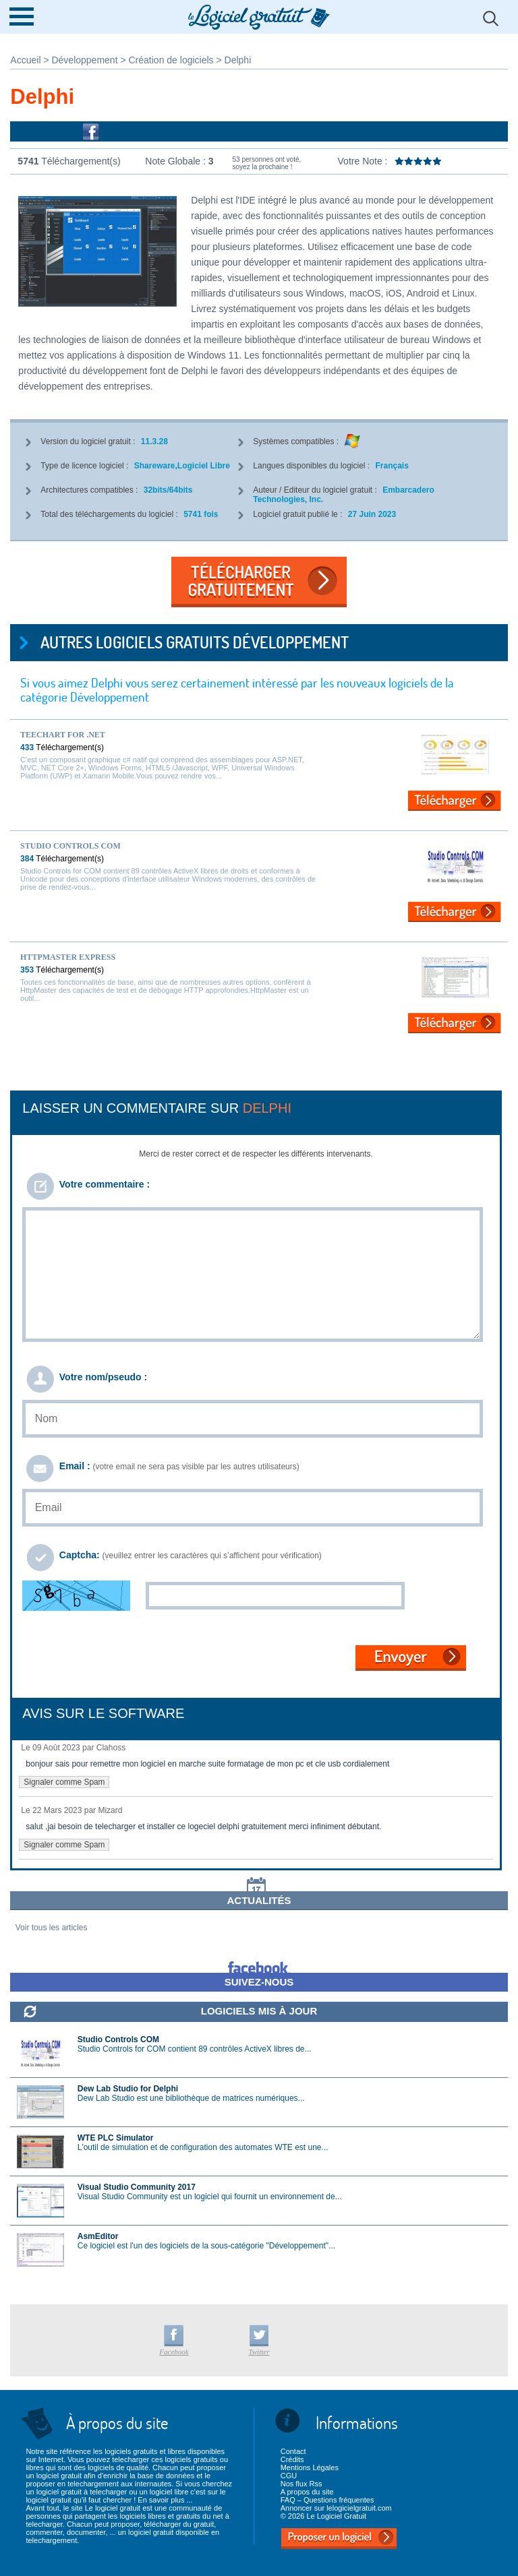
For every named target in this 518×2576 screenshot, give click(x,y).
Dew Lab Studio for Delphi (128, 2088)
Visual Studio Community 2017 (137, 2187)
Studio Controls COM (70, 846)
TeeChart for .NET (62, 734)
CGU (289, 2476)
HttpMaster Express (67, 957)
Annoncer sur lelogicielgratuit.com (336, 2508)
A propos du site (307, 2492)
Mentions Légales (310, 2467)
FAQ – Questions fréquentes (327, 2500)
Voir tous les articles (52, 1927)
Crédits (292, 2459)
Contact (293, 2451)
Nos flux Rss (301, 2484)
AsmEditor (98, 2236)
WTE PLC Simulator (116, 2138)
